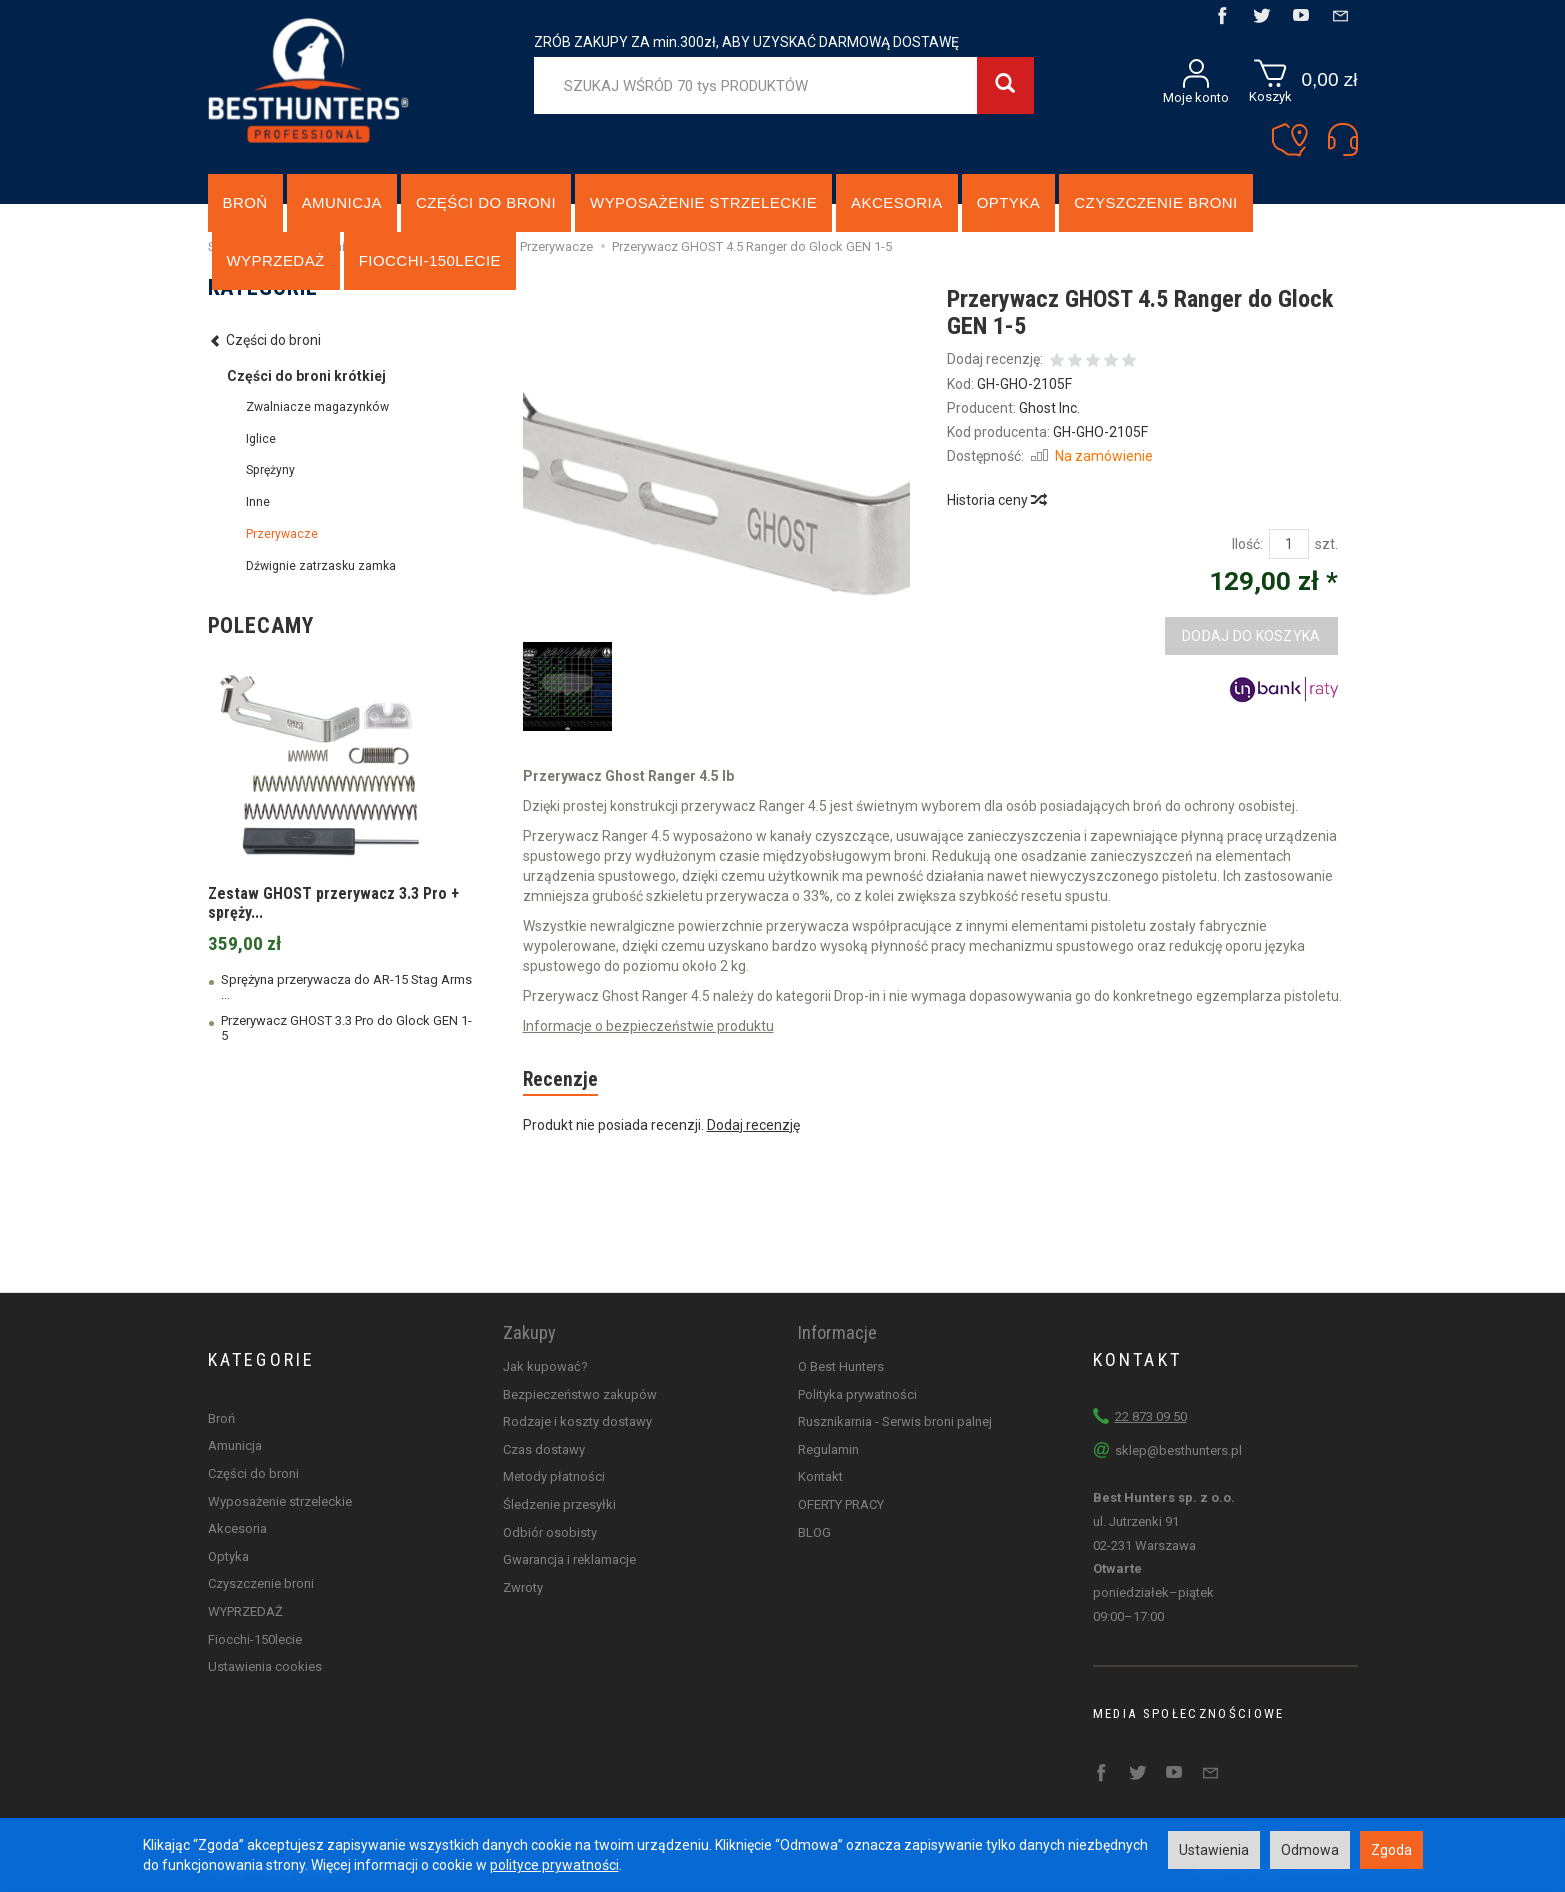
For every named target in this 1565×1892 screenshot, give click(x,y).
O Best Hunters (841, 1366)
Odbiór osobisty (550, 1532)
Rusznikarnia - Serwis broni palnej (895, 1421)
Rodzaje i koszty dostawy (577, 1421)
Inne (258, 502)
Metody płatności (554, 1476)
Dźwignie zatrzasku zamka (321, 566)
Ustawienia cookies (265, 1666)
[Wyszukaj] (1005, 85)
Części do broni (486, 202)
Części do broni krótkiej (306, 376)
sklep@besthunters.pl (1178, 1450)
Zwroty (523, 1587)
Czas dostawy (544, 1449)
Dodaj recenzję (753, 1125)
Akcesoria (897, 202)
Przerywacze (282, 534)
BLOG (814, 1532)
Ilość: (1247, 544)
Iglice (261, 439)
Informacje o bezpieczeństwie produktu (648, 1026)
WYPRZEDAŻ (245, 1611)
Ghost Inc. (1049, 408)
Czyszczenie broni (1156, 202)
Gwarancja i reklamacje (569, 1559)
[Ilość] (1289, 544)
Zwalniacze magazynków (317, 407)
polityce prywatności (554, 1865)
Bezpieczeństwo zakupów (580, 1394)
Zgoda (1391, 1850)
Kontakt (820, 1476)
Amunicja (342, 202)
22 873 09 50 (1151, 1416)
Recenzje (560, 1079)
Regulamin (828, 1449)
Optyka (1009, 202)
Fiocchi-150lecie (255, 1638)
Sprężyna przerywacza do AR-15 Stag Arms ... (346, 987)
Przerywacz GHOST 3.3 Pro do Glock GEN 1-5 (346, 1028)
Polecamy (261, 625)
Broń (245, 202)
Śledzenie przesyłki (559, 1504)
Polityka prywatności (857, 1394)
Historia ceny (996, 500)
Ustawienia (1214, 1850)
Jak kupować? (545, 1366)
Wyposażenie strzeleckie (703, 202)
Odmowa (1310, 1850)
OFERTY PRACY (841, 1504)
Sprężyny (270, 470)
